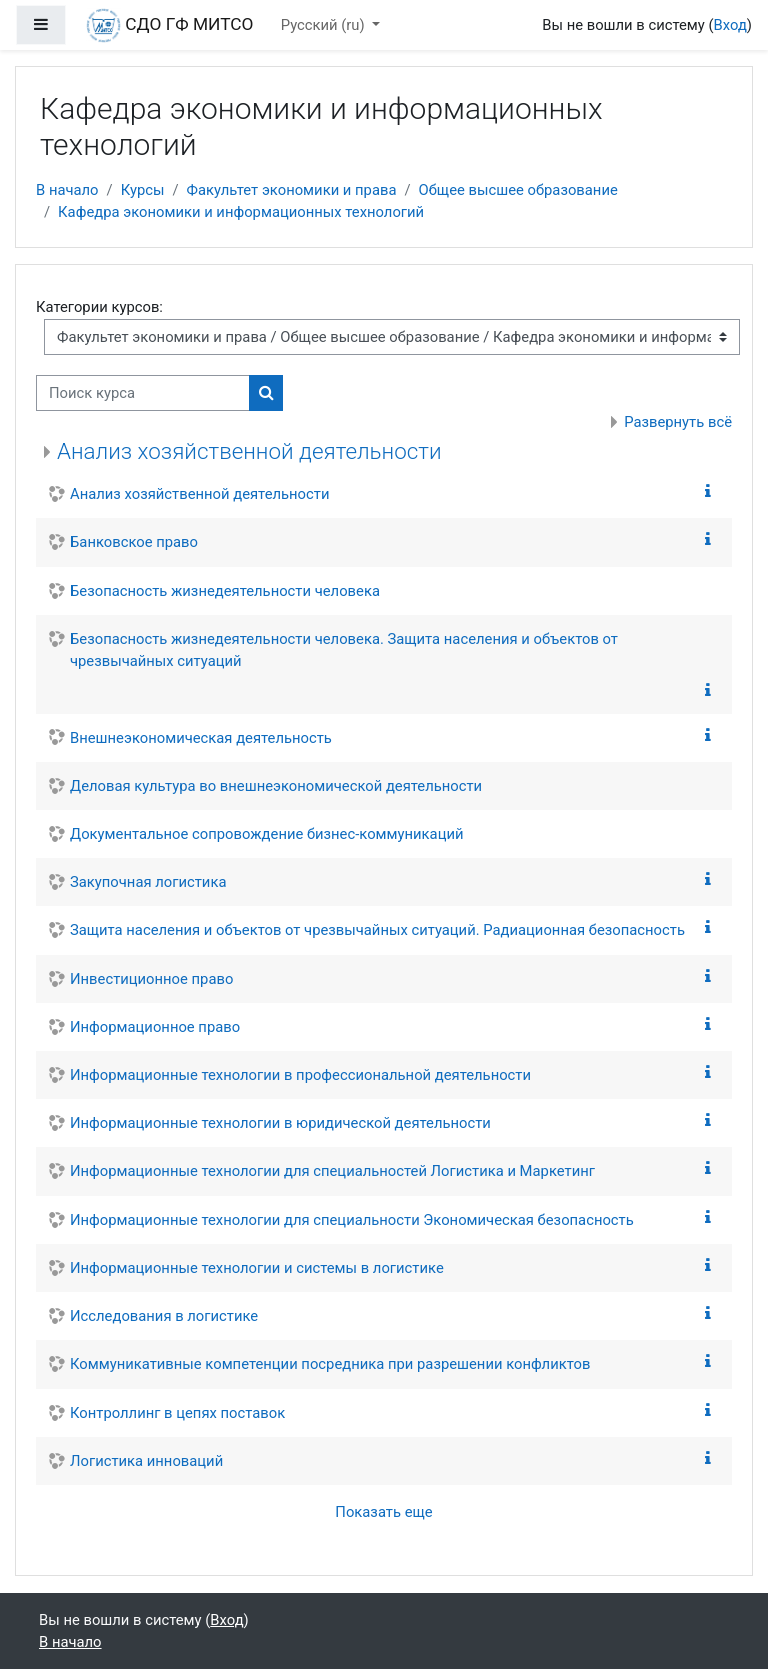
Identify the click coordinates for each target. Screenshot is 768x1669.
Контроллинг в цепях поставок (177, 1413)
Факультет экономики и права (292, 190)
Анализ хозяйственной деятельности (249, 451)
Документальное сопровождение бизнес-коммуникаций (267, 834)
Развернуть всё (678, 422)
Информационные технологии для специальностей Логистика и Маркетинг (332, 1171)
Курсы (143, 190)
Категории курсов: (99, 307)
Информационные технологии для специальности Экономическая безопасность (352, 1220)
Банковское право (134, 542)
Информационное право (155, 1027)
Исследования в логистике (164, 1316)
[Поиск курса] (143, 393)
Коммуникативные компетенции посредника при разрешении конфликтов (330, 1364)
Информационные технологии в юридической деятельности (280, 1123)
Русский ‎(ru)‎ (325, 25)
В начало (67, 190)
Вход (730, 25)
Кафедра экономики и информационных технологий (241, 212)
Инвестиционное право (151, 979)
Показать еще (383, 1512)
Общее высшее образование (518, 190)
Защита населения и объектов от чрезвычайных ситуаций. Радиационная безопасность (377, 930)
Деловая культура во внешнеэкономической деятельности (276, 786)
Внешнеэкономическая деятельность (201, 738)
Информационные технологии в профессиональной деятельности (300, 1075)
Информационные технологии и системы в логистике (257, 1268)
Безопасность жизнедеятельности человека (225, 591)
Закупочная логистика (148, 882)
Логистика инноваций (146, 1461)
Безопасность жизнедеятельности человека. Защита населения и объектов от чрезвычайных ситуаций (344, 650)
